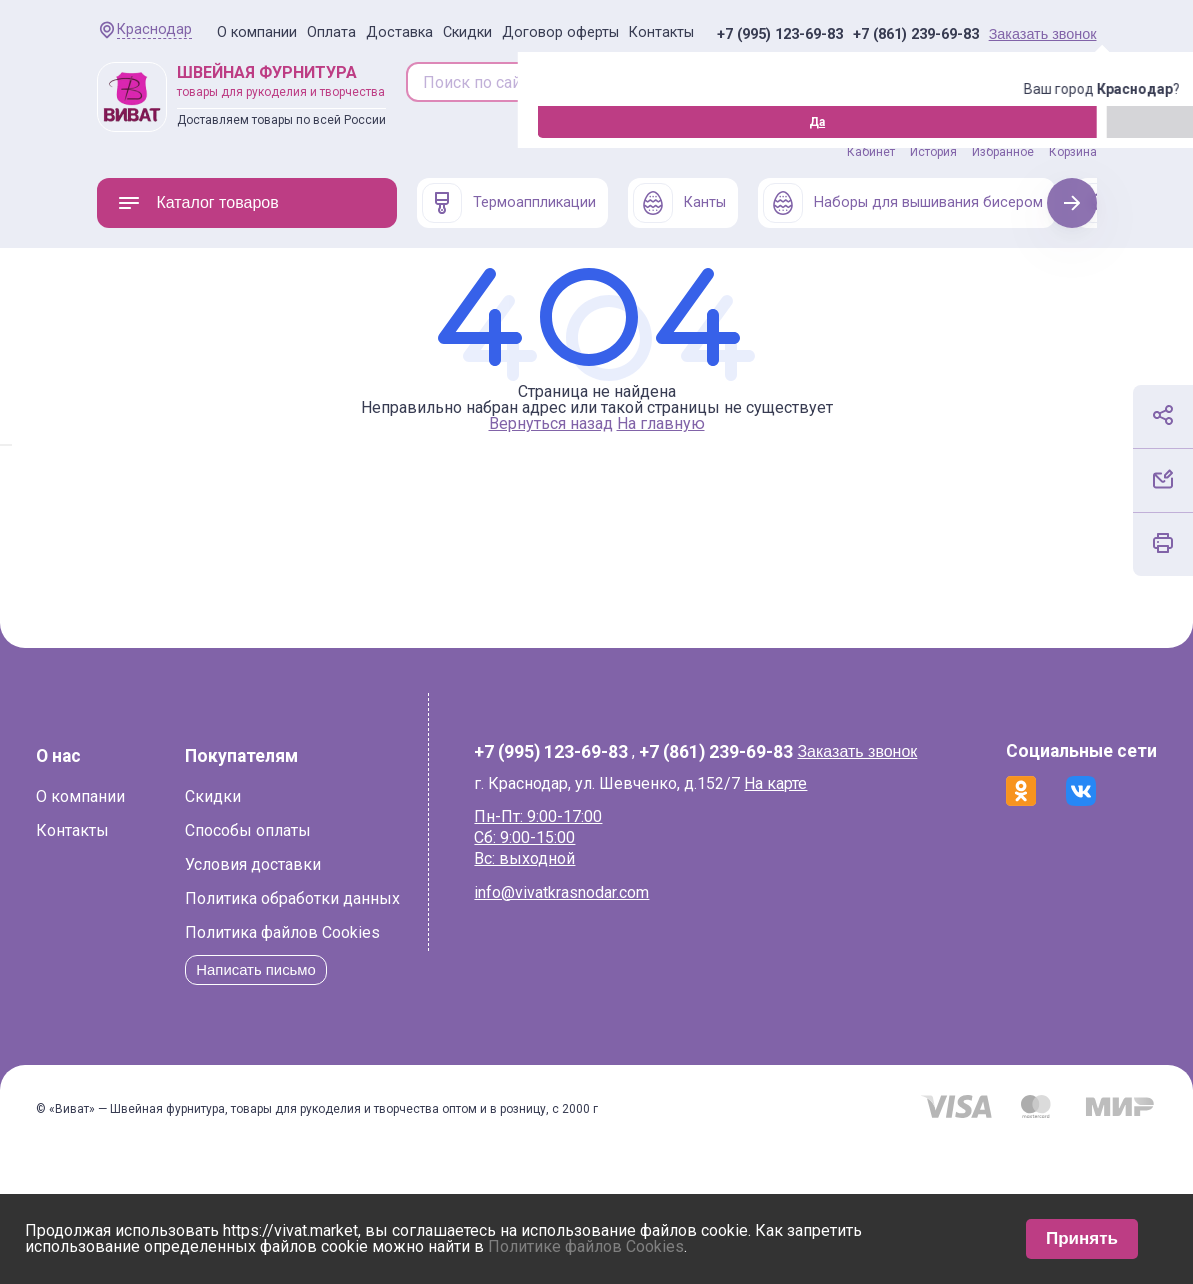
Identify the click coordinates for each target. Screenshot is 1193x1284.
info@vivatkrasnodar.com (580, 892)
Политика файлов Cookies (254, 1031)
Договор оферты (560, 32)
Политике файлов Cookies (586, 1246)
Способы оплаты (220, 929)
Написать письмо (232, 1068)
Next (1071, 202)
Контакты (661, 32)
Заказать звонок (1043, 34)
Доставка (399, 32)
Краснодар (154, 29)
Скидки (467, 32)
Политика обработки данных (264, 997)
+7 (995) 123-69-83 (780, 35)
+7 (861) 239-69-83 (916, 35)
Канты (679, 203)
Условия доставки (225, 963)
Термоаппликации (509, 203)
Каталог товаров (198, 203)
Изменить (206, 122)
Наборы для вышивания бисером (903, 203)
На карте (794, 783)
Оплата (331, 32)
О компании (257, 32)
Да (102, 122)
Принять (1082, 1238)
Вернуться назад (551, 423)
